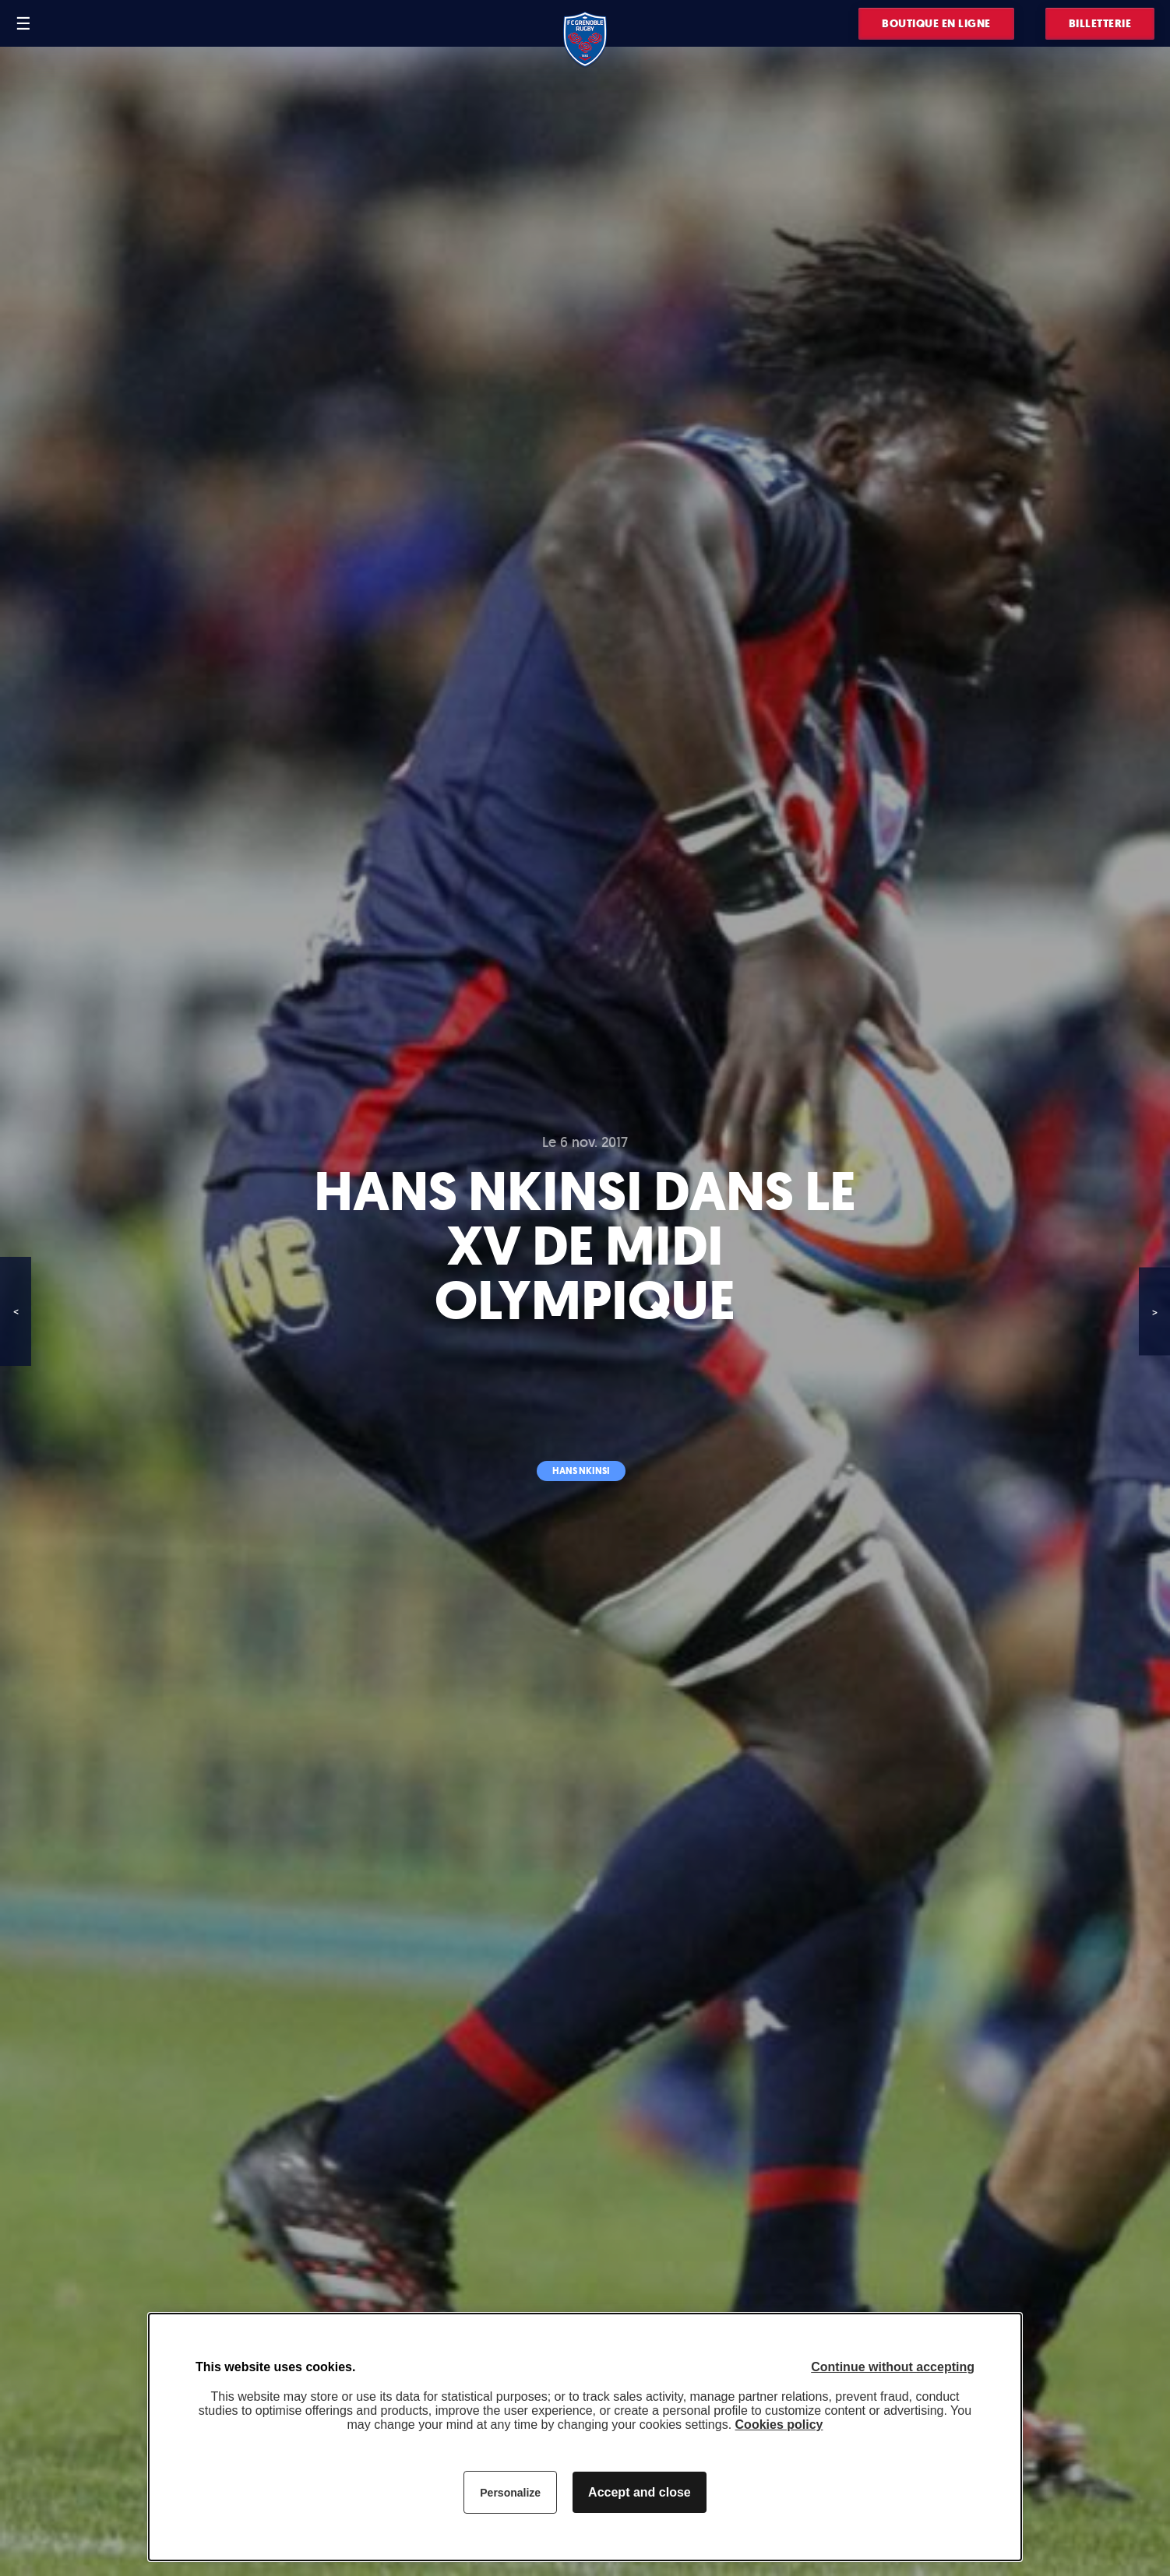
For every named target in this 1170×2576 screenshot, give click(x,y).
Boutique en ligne (936, 23)
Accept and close (639, 2492)
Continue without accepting (892, 2367)
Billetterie (1100, 23)
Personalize (510, 2492)
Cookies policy (779, 2424)
